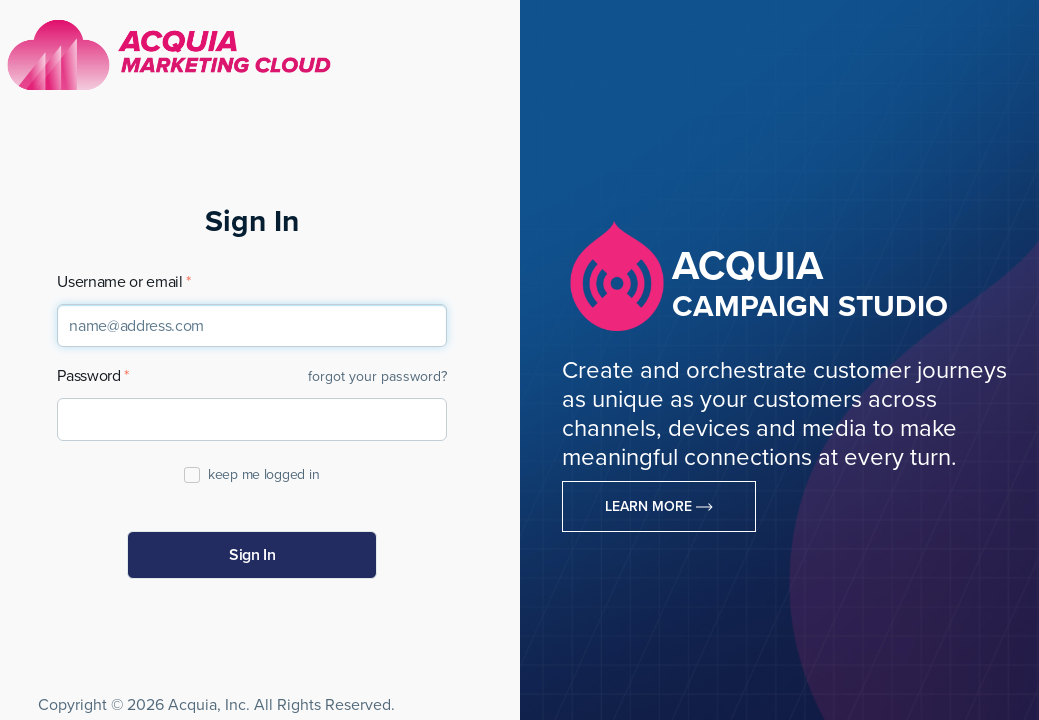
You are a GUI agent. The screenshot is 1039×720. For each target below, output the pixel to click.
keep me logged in (262, 474)
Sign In (252, 555)
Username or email (120, 282)
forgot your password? (377, 376)
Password (88, 376)
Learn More (659, 506)
